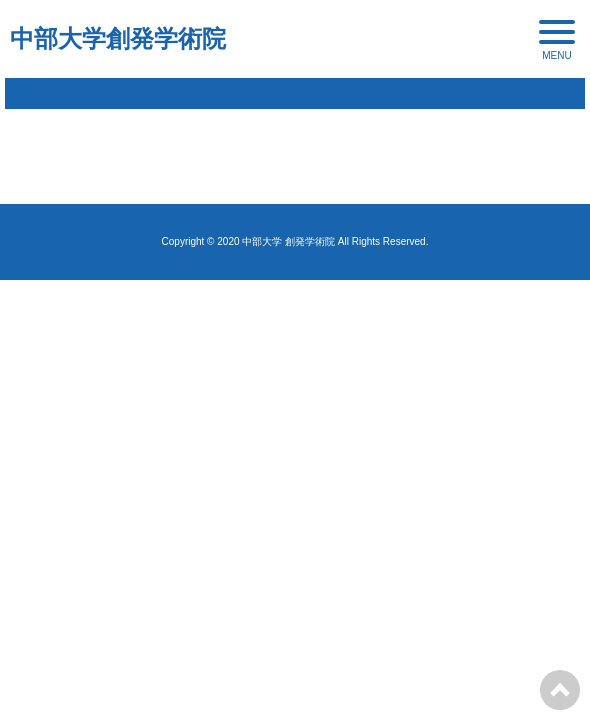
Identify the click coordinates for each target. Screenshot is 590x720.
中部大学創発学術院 (118, 38)
